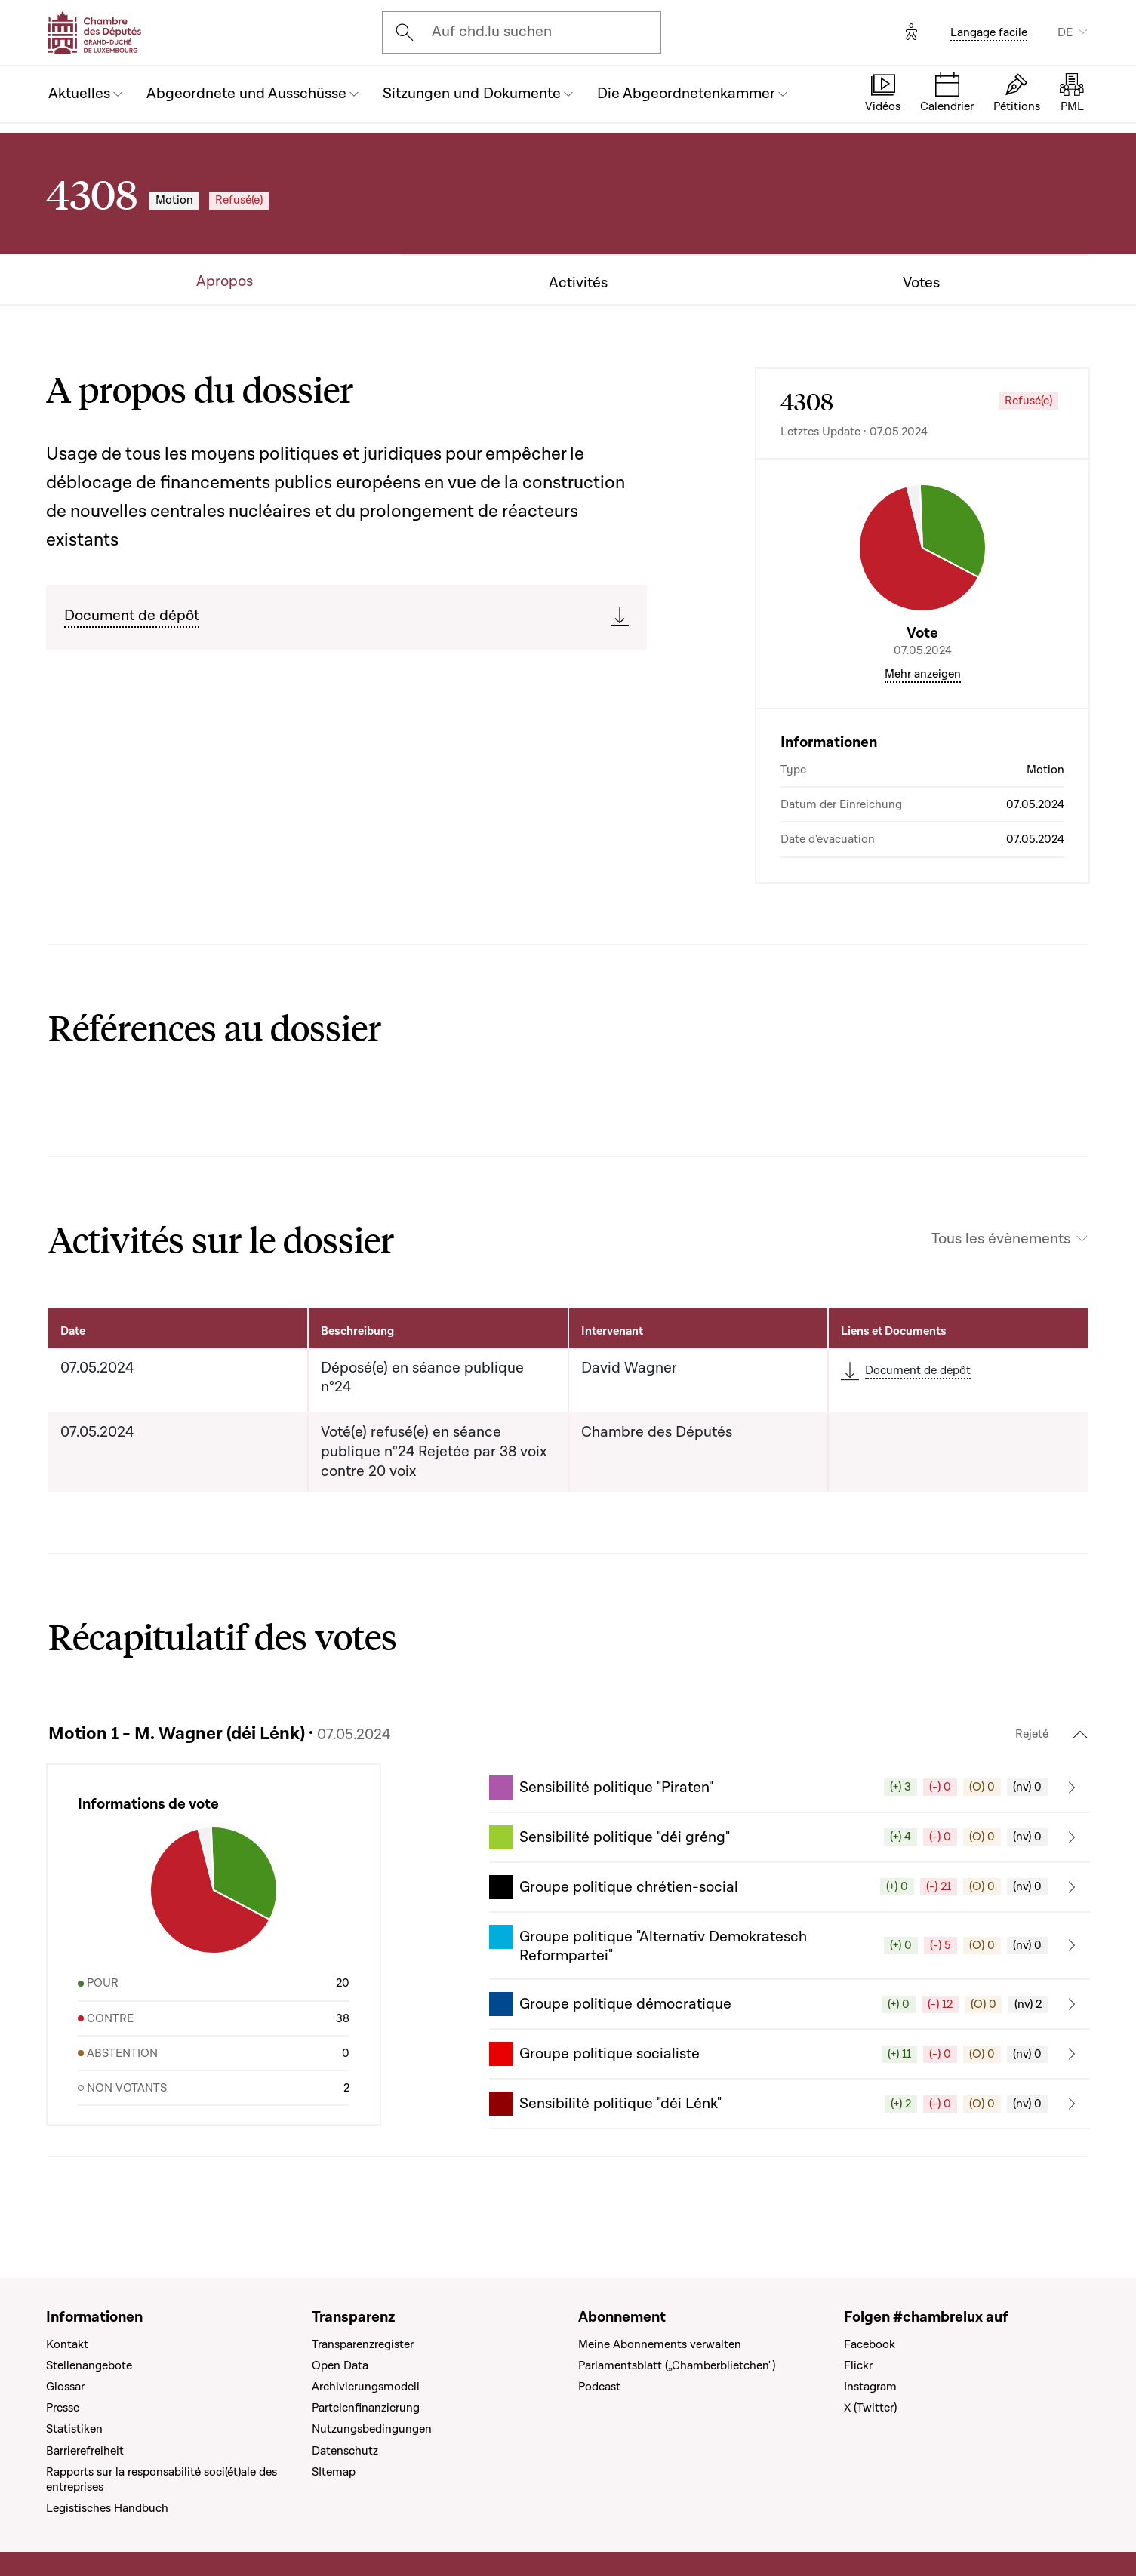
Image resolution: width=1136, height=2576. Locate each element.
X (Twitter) (870, 2407)
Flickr (858, 2365)
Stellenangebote (89, 2365)
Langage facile (988, 32)
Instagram (870, 2386)
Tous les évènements (1000, 1239)
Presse (62, 2407)
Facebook (869, 2344)
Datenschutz (345, 2450)
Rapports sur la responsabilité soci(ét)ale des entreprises (161, 2479)
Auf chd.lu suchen (492, 31)
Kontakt (67, 2344)
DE (1065, 32)
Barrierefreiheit (85, 2450)
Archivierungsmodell (366, 2386)
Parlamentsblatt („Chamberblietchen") (676, 2365)
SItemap (334, 2471)
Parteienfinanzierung (366, 2407)
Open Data (340, 2365)
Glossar (65, 2386)
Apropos (224, 281)
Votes (921, 283)
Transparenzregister (363, 2344)
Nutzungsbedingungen (372, 2428)
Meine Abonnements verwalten (659, 2344)
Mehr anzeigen (923, 673)
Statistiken (74, 2428)
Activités (578, 283)
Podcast (599, 2386)
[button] (789, 1787)
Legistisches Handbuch (107, 2508)
